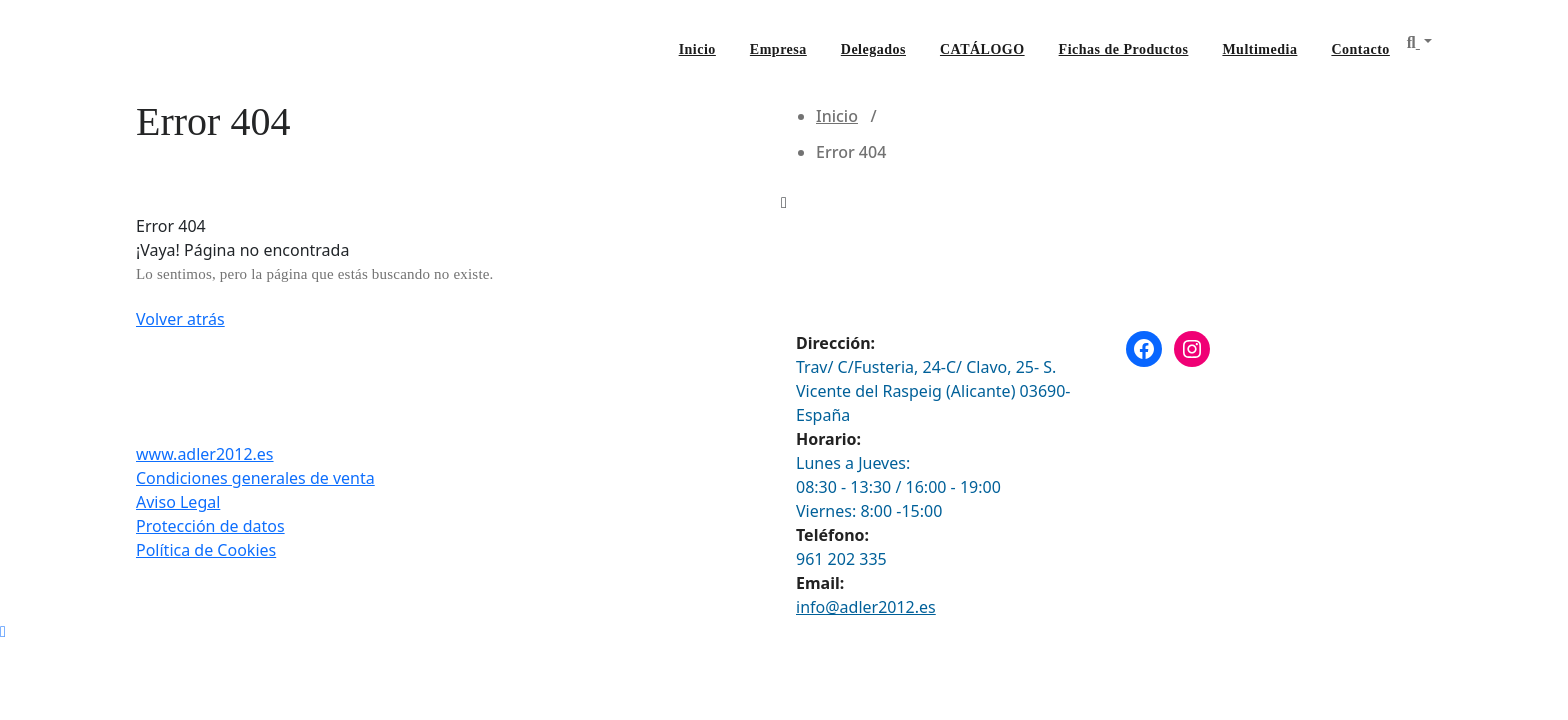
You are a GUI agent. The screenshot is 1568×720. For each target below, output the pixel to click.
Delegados (873, 49)
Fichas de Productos (1124, 49)
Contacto (1360, 49)
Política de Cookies (206, 550)
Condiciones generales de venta (255, 478)
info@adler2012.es (866, 607)
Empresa (778, 49)
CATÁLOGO (982, 49)
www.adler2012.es (205, 454)
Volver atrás (180, 319)
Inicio (697, 49)
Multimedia (1259, 49)
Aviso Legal (178, 502)
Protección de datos (210, 526)
